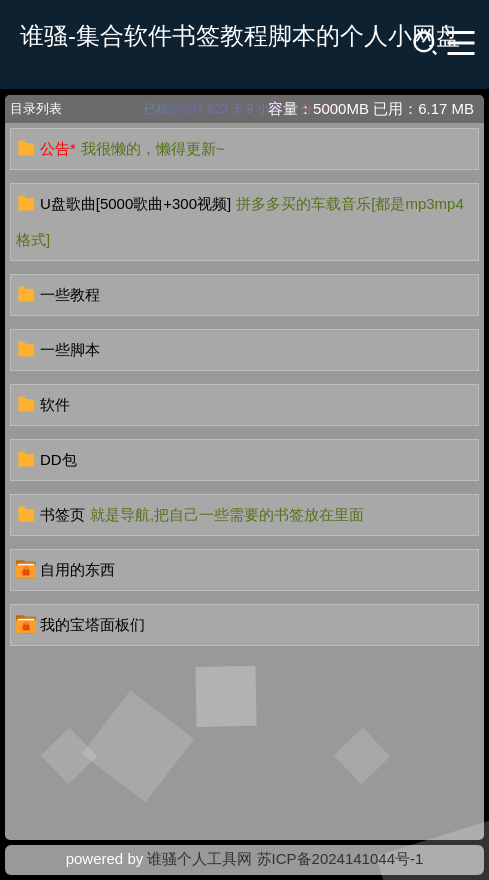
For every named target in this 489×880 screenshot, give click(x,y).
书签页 (62, 514)
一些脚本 (70, 349)
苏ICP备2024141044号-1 (340, 858)
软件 (55, 404)
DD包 (58, 459)
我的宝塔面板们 (92, 624)
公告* (58, 148)
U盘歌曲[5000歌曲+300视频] (135, 203)
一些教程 (70, 294)
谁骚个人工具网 (199, 858)
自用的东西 (77, 569)
